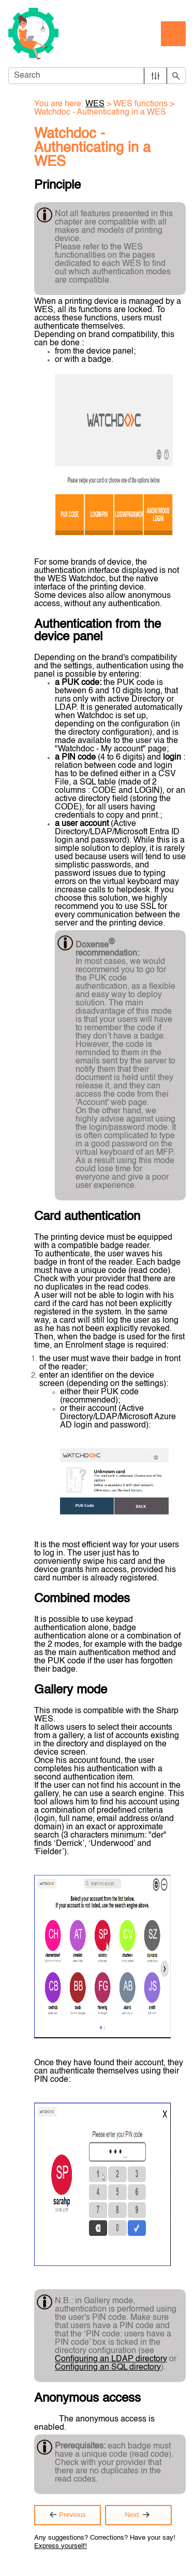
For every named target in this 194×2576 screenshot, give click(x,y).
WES (95, 104)
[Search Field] (97, 75)
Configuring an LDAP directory (111, 2359)
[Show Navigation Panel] (173, 33)
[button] (155, 75)
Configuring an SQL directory (108, 2367)
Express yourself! (60, 2546)
